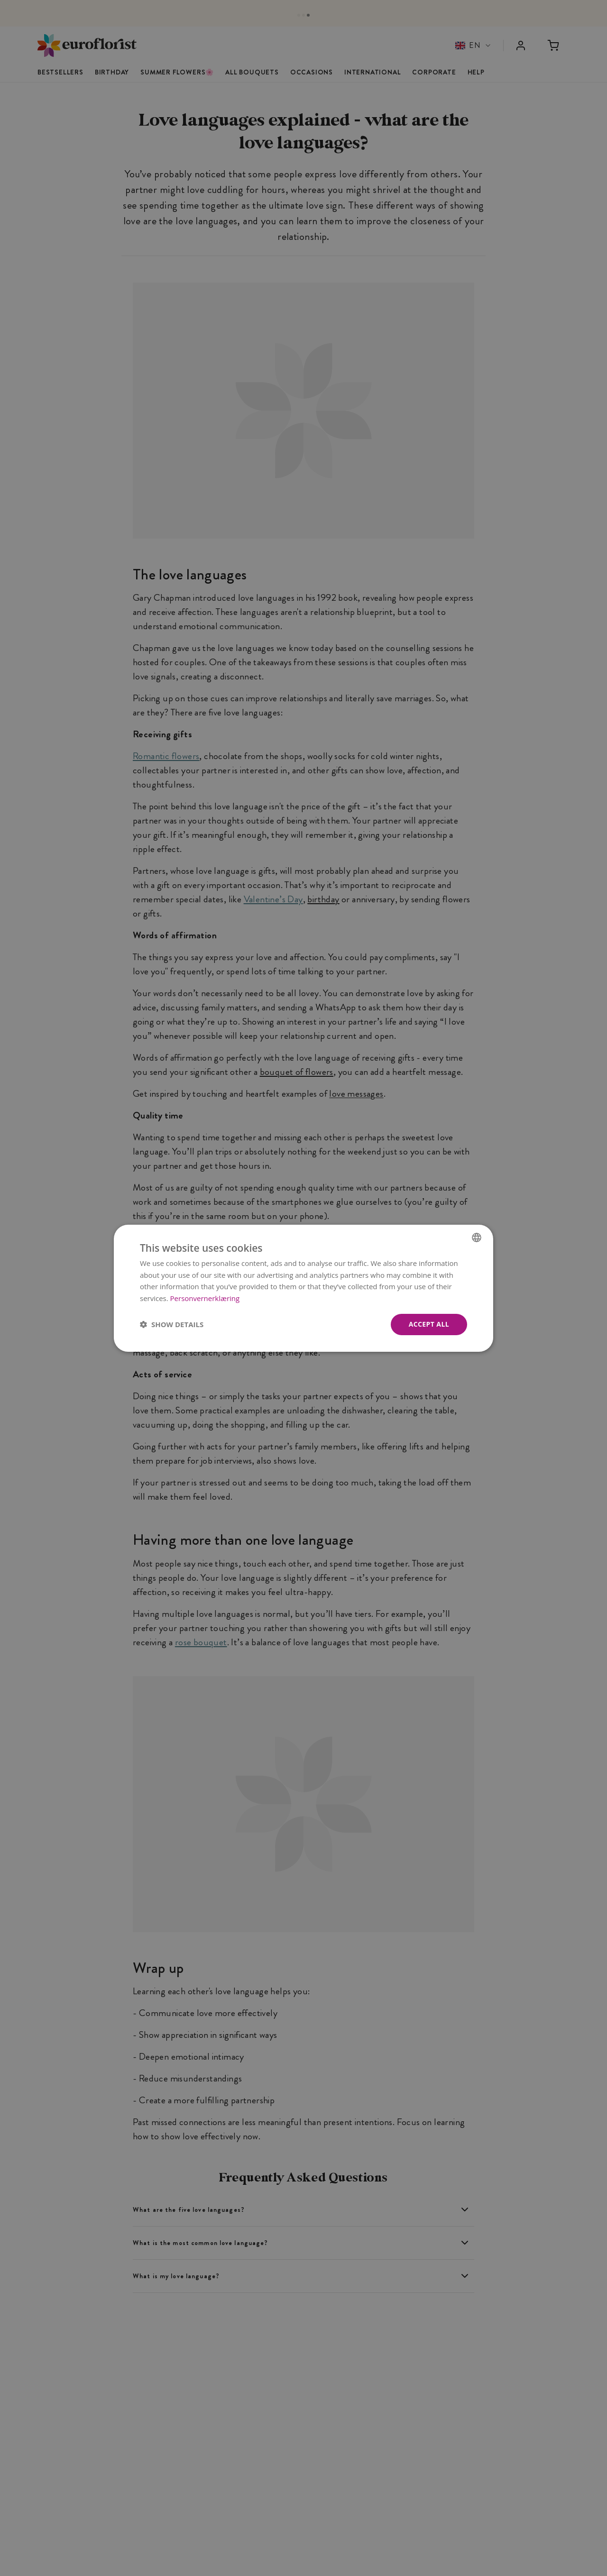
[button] (171, 1324)
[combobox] (476, 1237)
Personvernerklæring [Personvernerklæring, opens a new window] (205, 1298)
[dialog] (303, 1287)
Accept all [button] (429, 1324)
